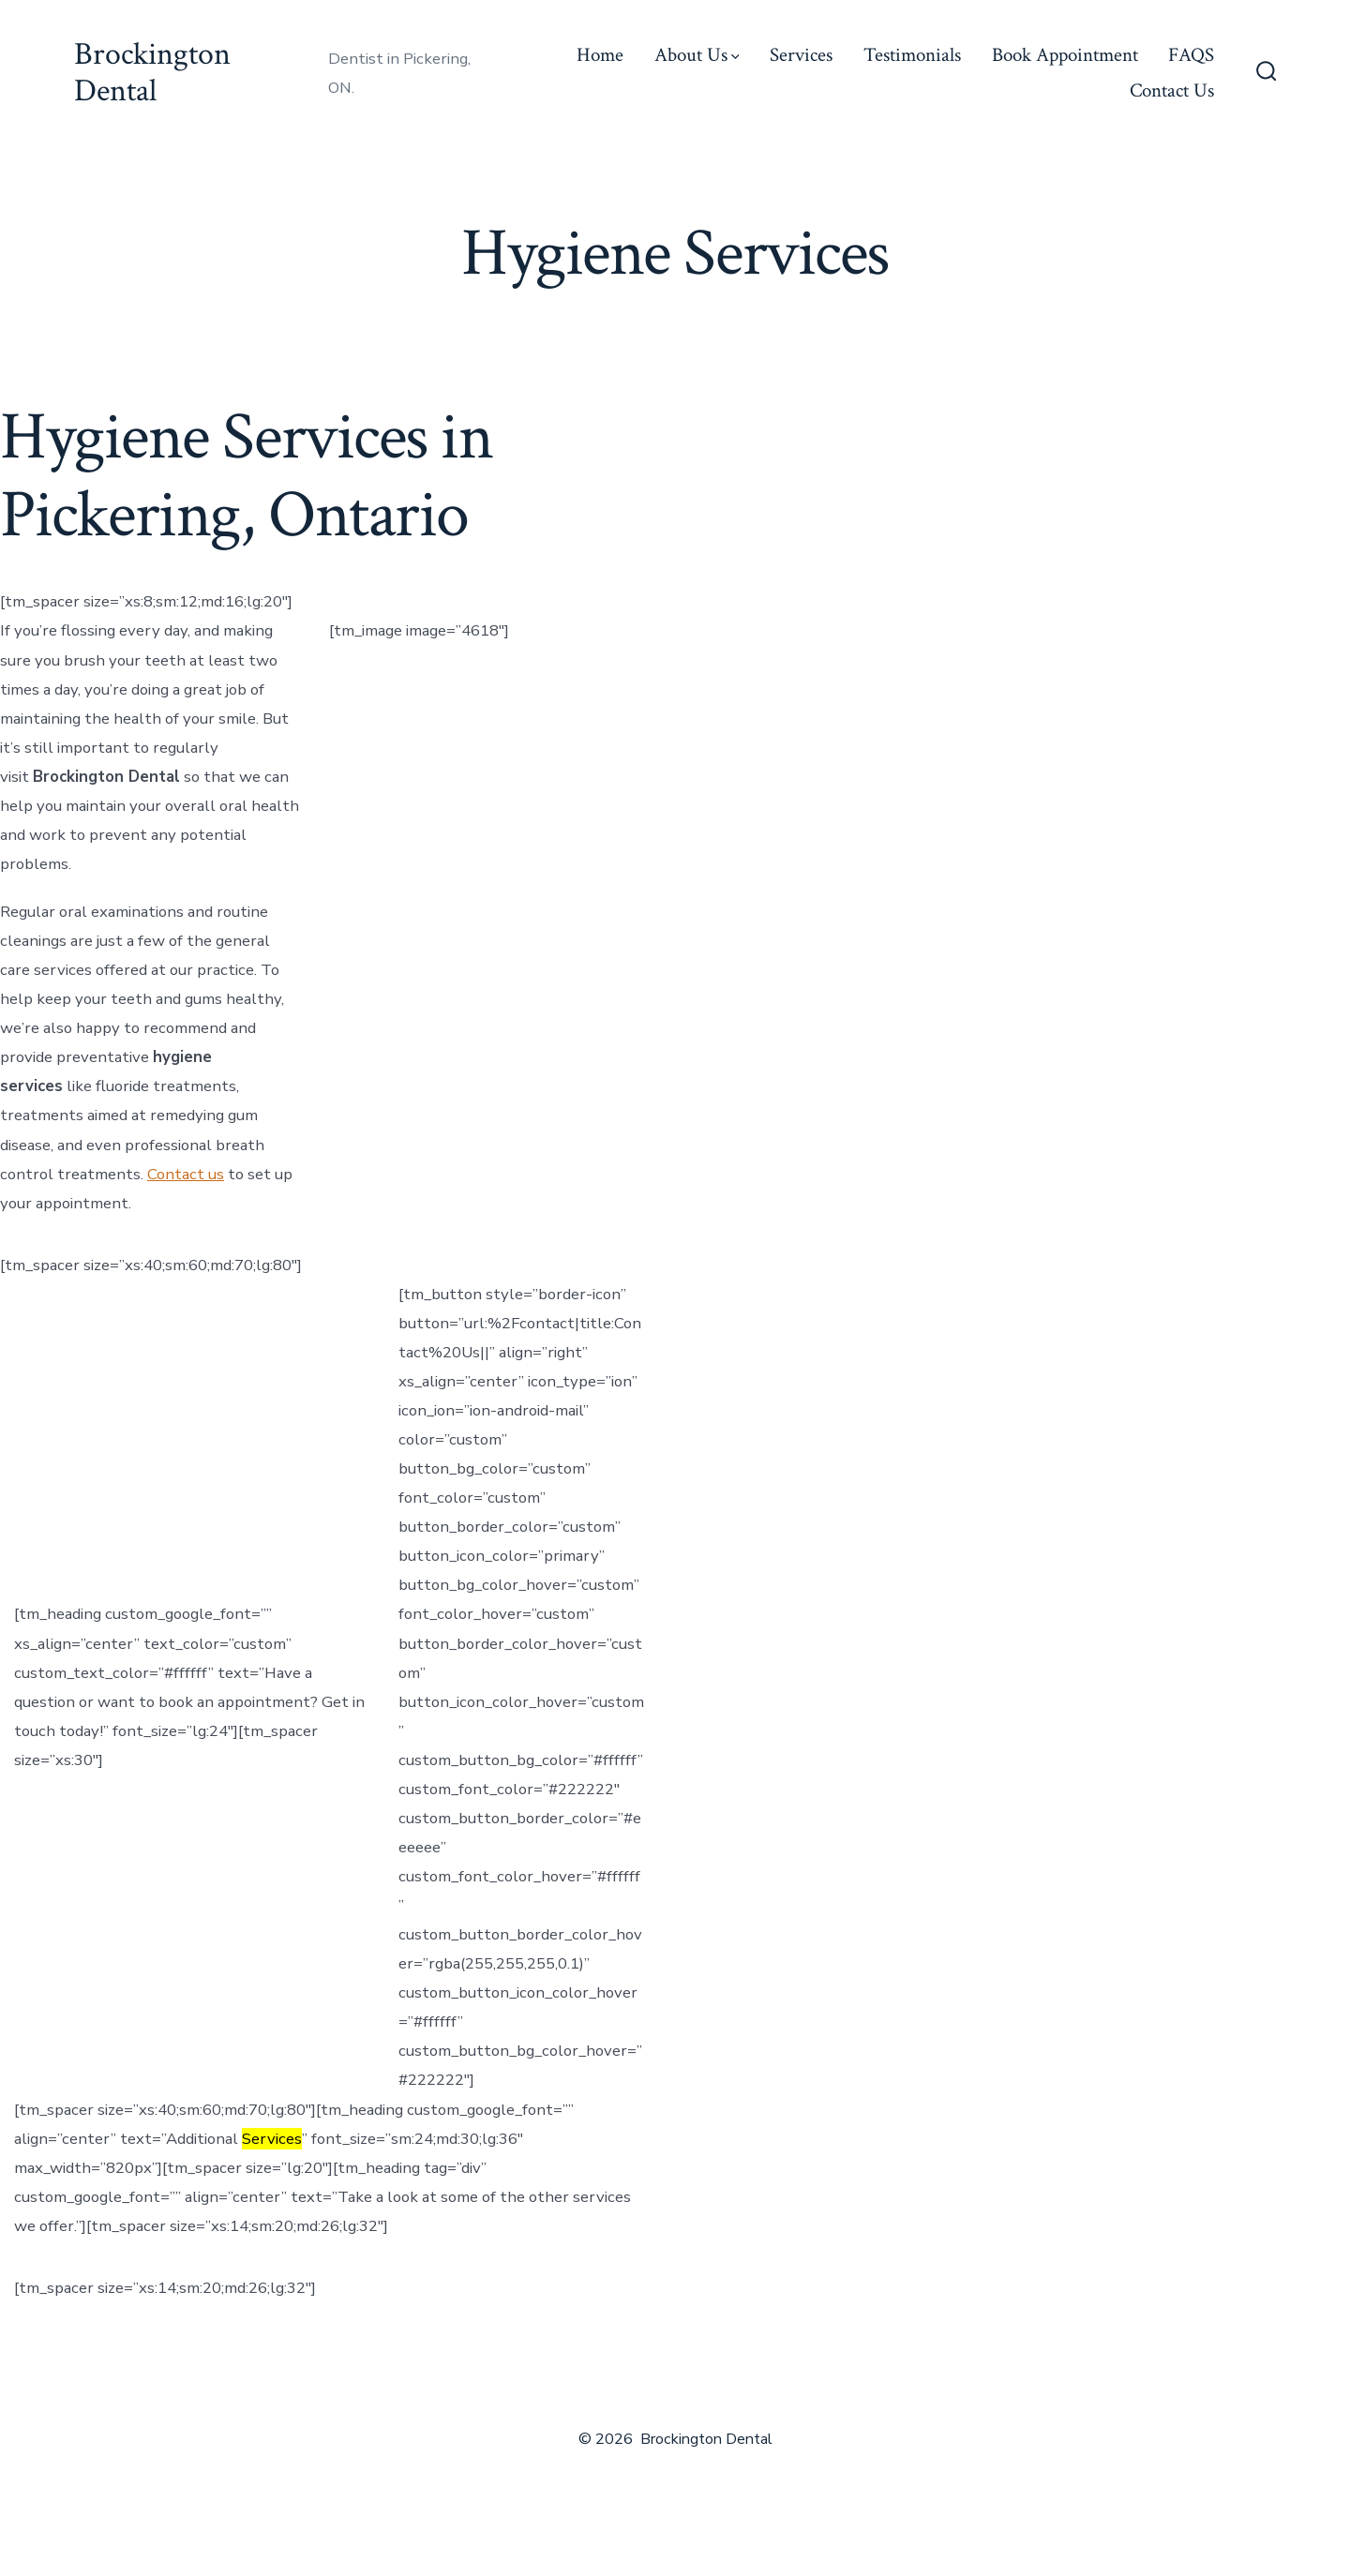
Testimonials (912, 54)
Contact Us (1172, 90)
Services (801, 54)
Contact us (185, 1174)
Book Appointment (1065, 54)
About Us (697, 54)
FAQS (1191, 54)
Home (600, 54)
